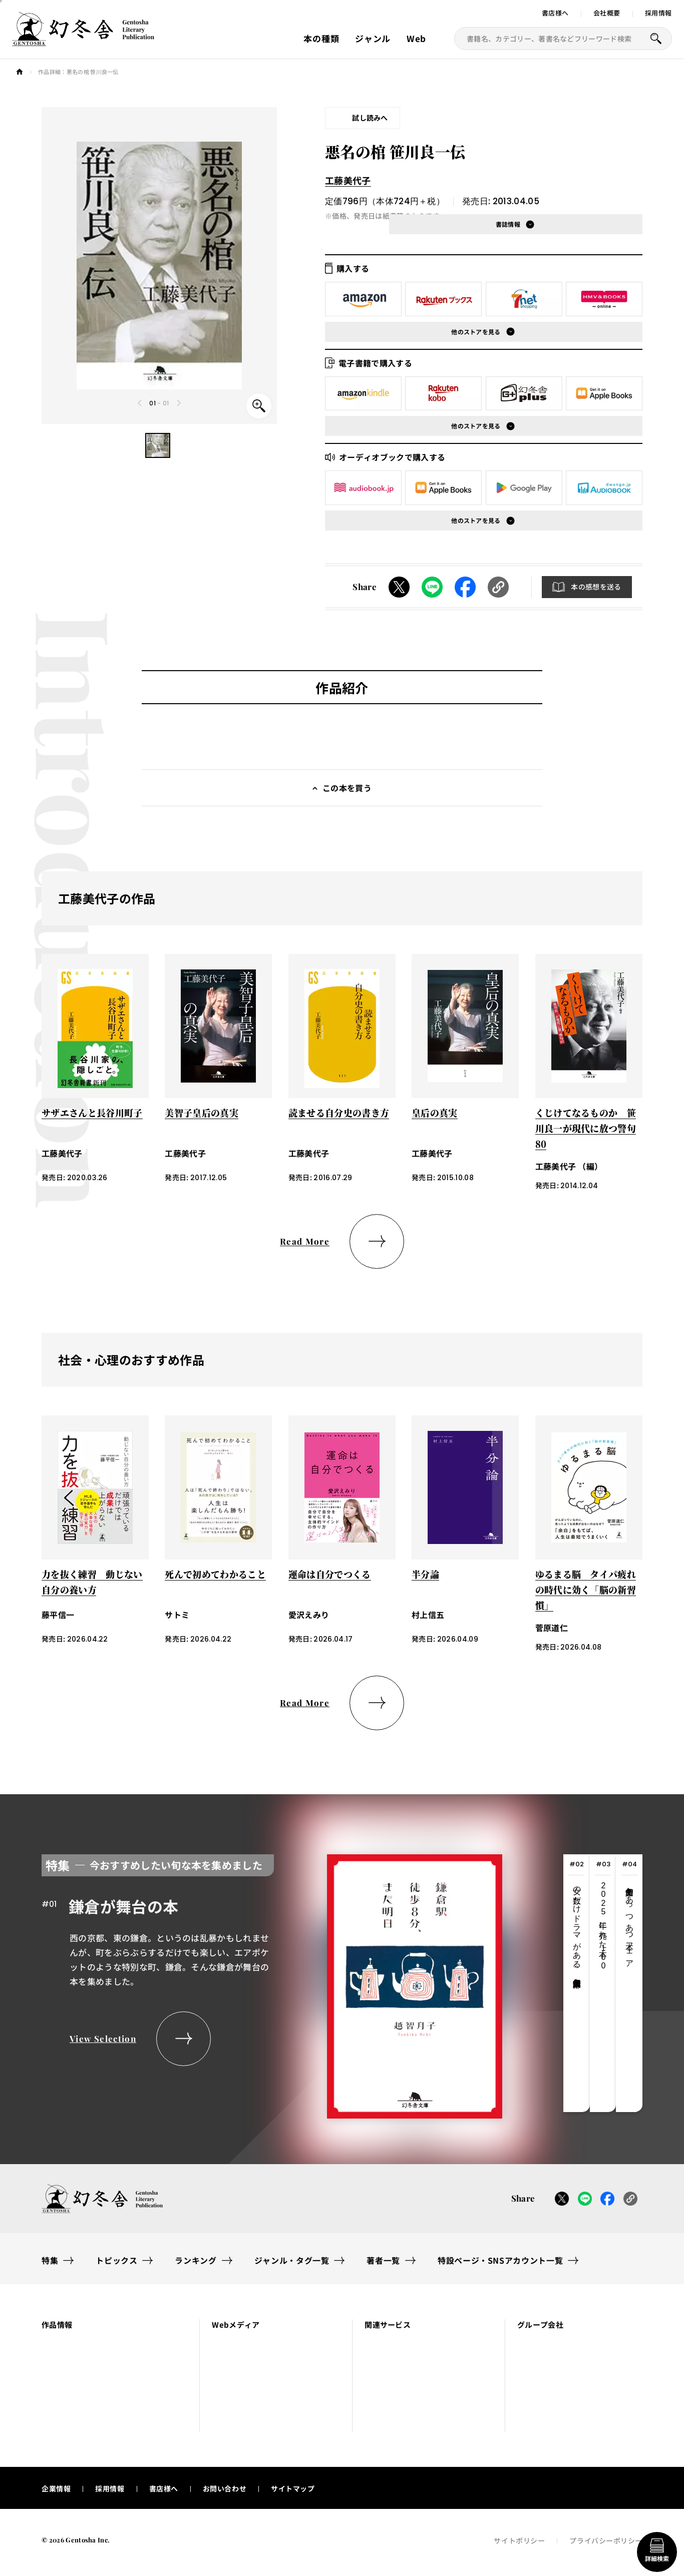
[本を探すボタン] (655, 39)
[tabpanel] (272, 1983)
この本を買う (347, 788)
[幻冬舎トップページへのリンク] (83, 40)
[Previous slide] (140, 403)
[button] (157, 445)
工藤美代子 (348, 180)
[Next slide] (179, 403)
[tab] (576, 1983)
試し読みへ (370, 118)
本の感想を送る (596, 587)
